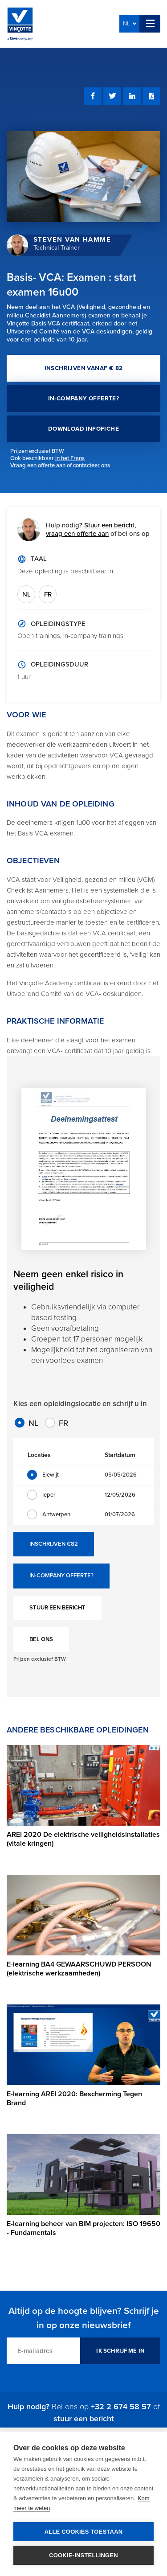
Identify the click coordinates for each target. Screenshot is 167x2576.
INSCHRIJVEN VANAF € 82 (84, 368)
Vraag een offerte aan (37, 465)
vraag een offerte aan (77, 534)
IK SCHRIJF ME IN (120, 2350)
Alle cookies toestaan (84, 2531)
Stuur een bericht (109, 525)
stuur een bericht (83, 2419)
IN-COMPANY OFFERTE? (83, 398)
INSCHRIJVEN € (53, 1544)
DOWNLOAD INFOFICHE (83, 428)
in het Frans (70, 458)
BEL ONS (41, 1639)
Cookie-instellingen (83, 2555)
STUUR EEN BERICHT (57, 1607)
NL (129, 23)
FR (48, 594)
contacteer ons (91, 465)
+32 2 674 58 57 (121, 2406)
